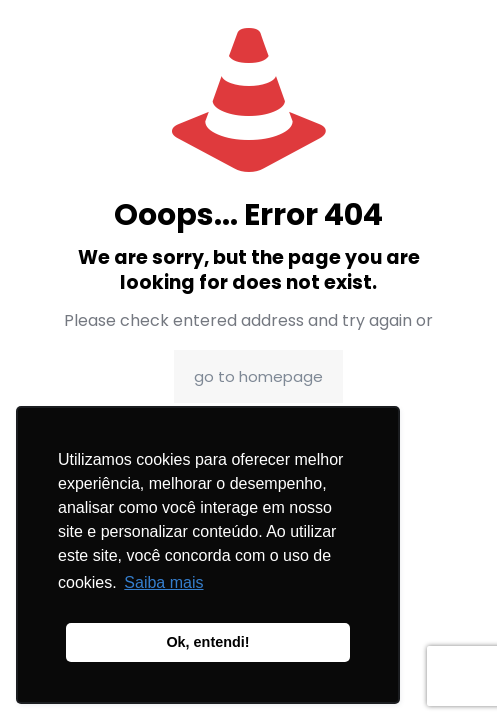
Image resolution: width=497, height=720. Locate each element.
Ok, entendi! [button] (207, 642)
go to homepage (258, 376)
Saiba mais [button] (163, 582)
